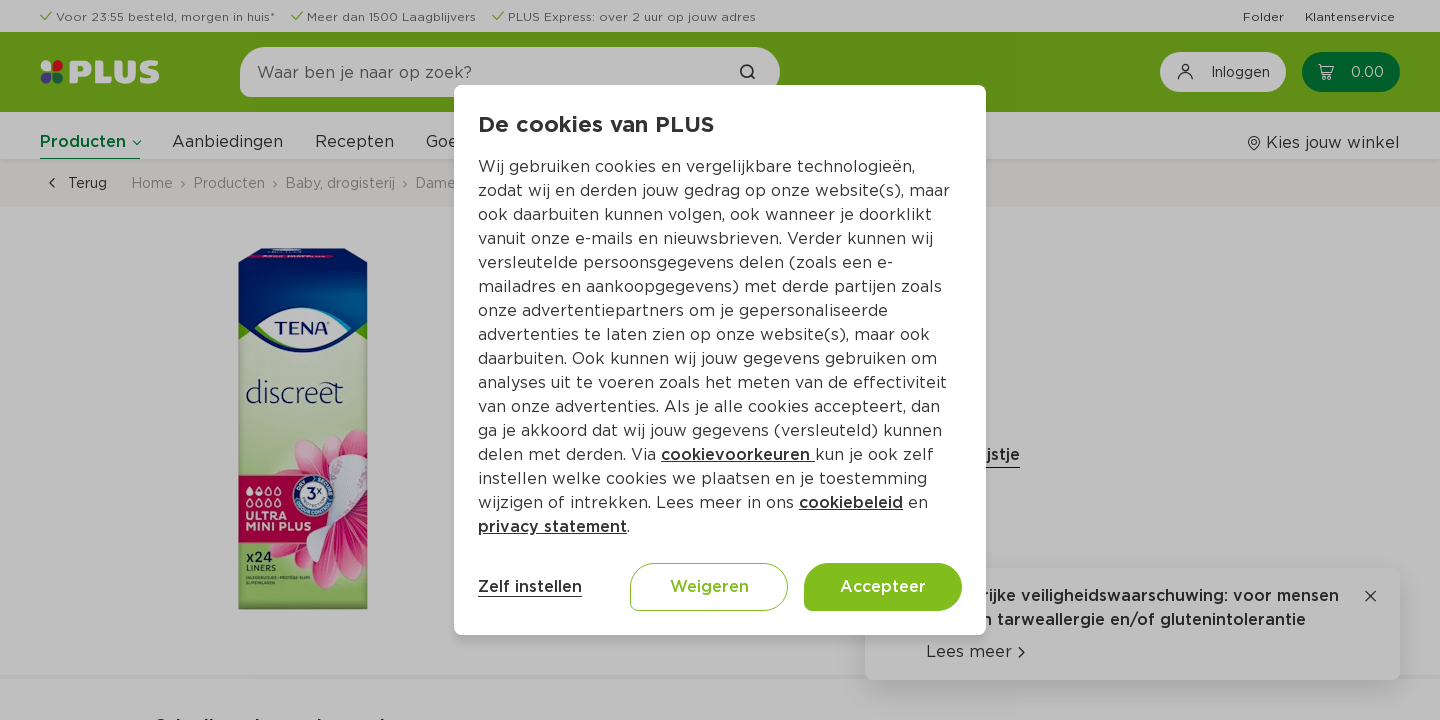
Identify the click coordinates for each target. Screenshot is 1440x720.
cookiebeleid (851, 502)
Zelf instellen (530, 586)
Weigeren (709, 586)
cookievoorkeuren (738, 454)
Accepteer (883, 586)
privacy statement (552, 526)
